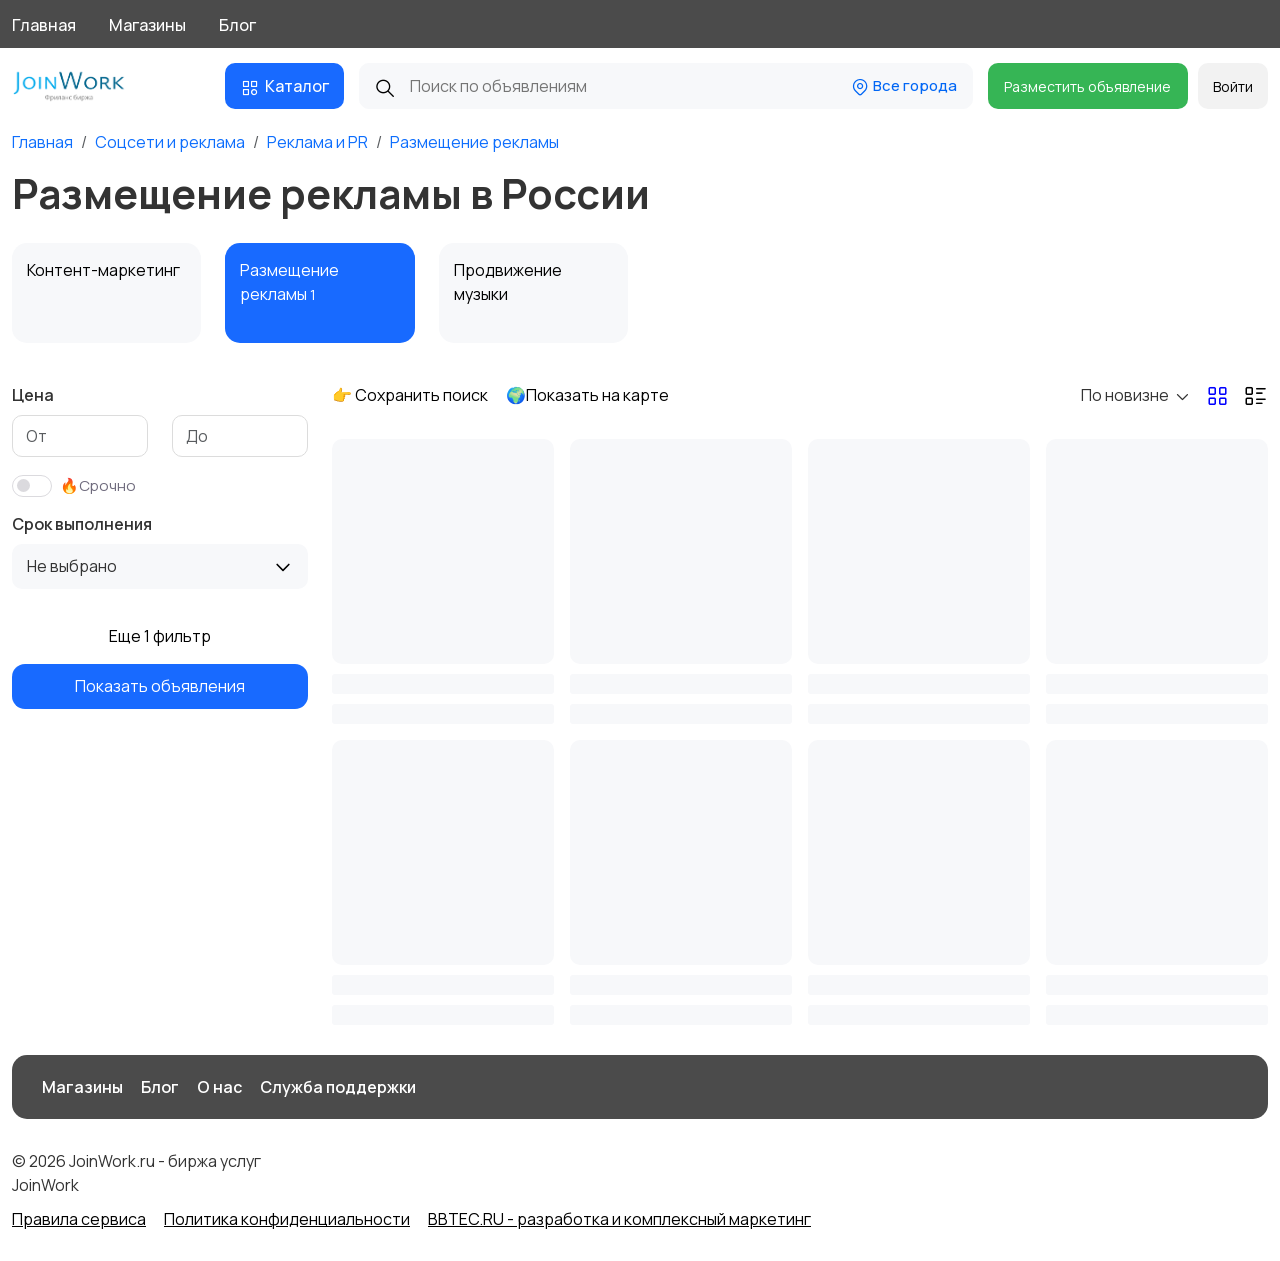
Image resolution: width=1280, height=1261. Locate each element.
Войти (1233, 86)
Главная (44, 25)
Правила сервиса (79, 1219)
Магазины (147, 25)
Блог (237, 25)
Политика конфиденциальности (287, 1219)
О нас (219, 1087)
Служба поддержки (338, 1087)
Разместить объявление (1087, 86)
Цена (33, 395)
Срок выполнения (82, 524)
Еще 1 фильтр (160, 636)
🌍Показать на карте (587, 395)
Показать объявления (160, 686)
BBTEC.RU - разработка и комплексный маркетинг (619, 1219)
